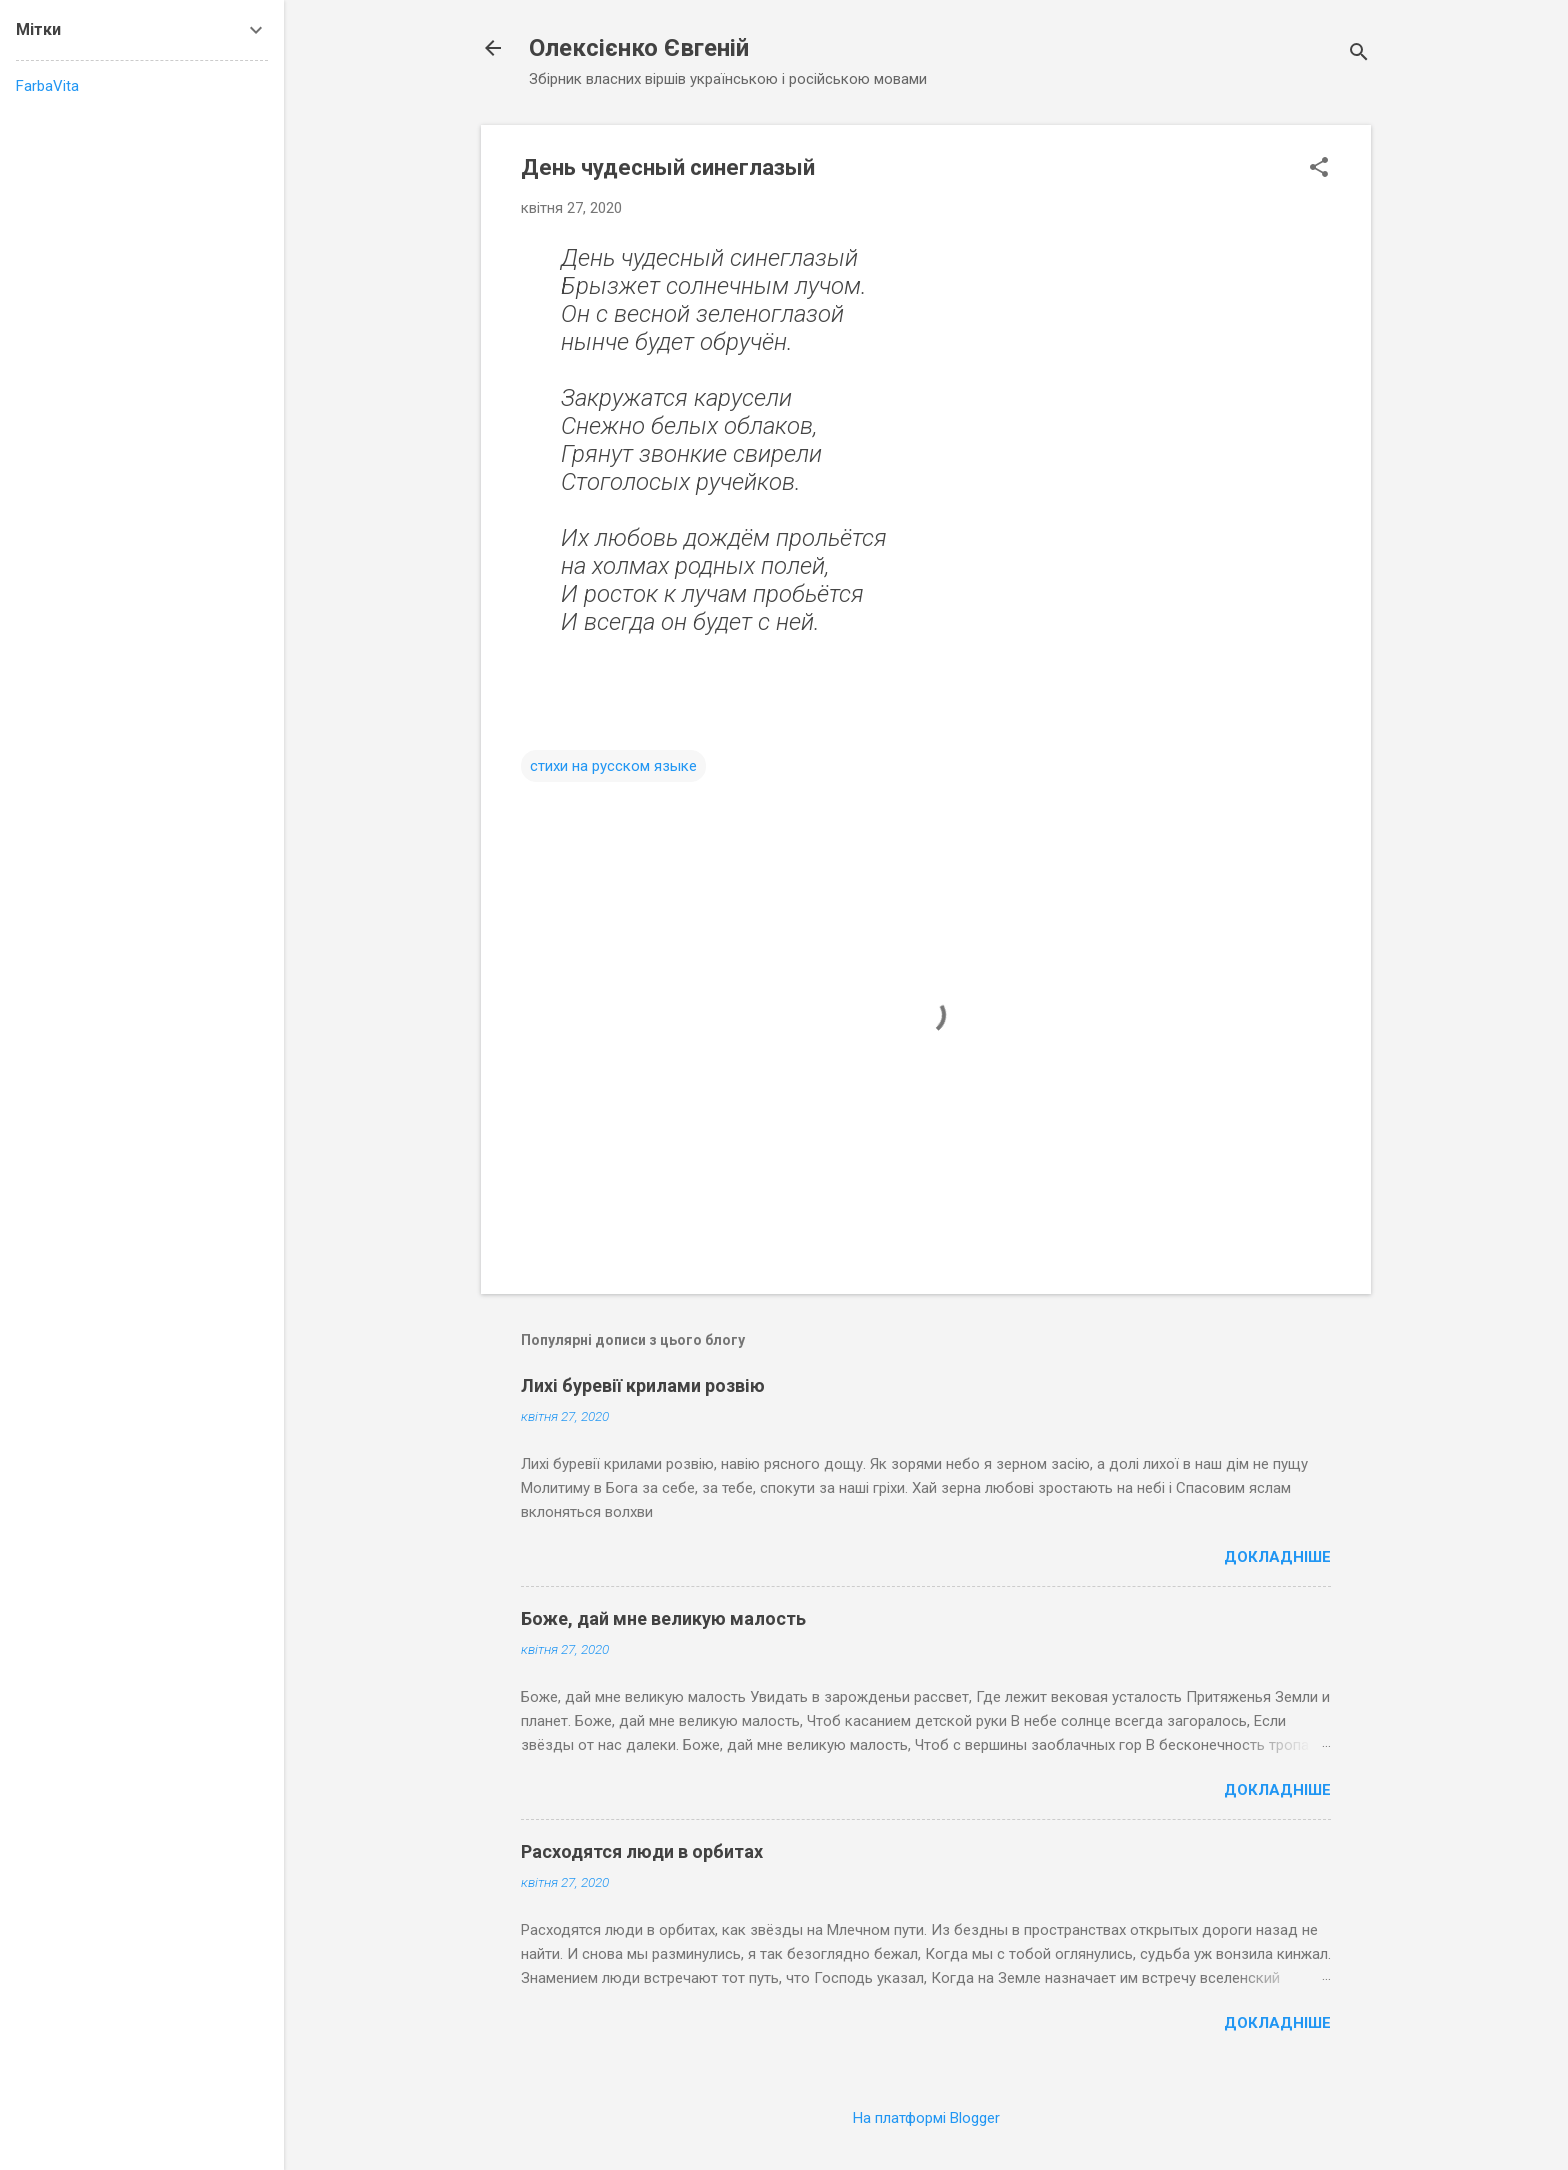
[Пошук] (1359, 54)
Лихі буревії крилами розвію (643, 1385)
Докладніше (1277, 1557)
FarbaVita (47, 86)
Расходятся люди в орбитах (642, 1851)
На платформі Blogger (926, 2118)
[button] (1319, 169)
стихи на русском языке (613, 766)
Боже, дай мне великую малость (663, 1618)
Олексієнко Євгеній (639, 48)
